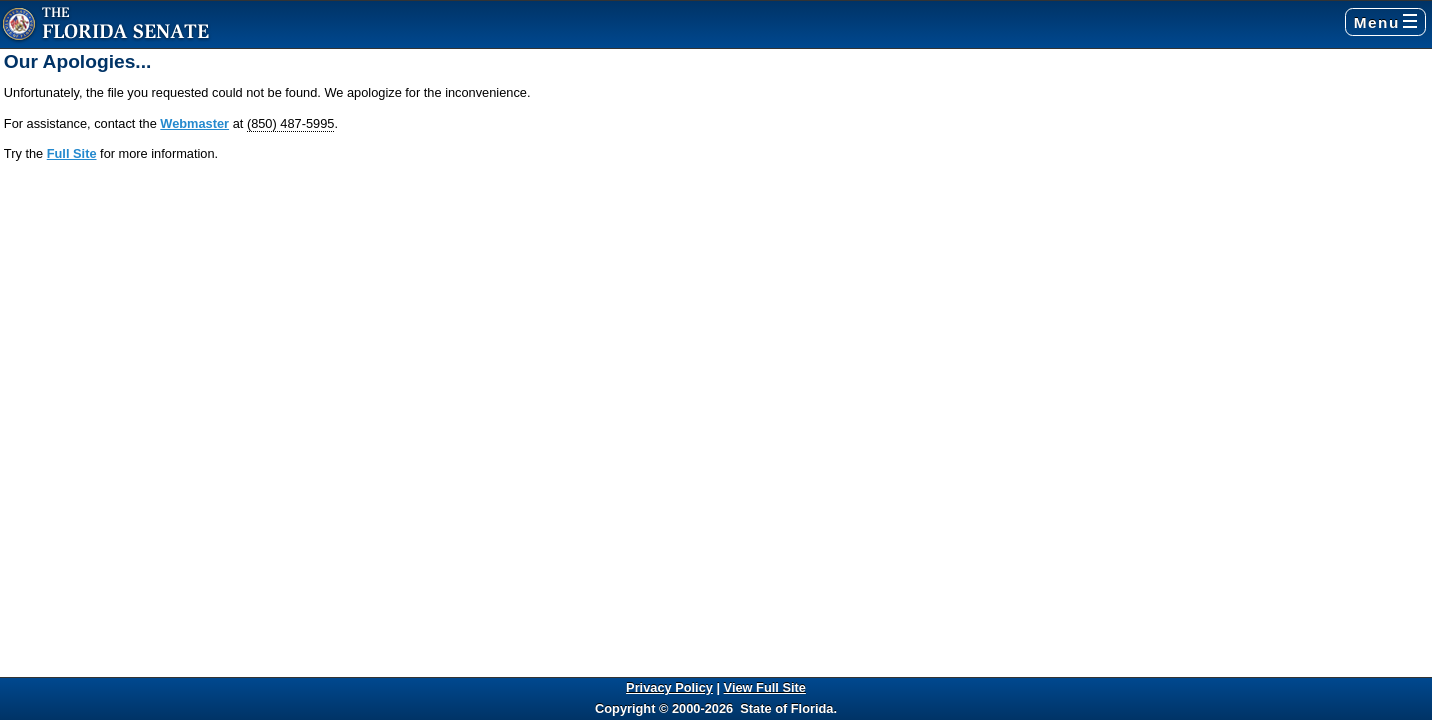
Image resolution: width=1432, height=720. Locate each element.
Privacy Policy (669, 687)
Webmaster (194, 123)
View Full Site (765, 687)
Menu (1385, 22)
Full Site (72, 153)
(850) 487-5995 (291, 123)
